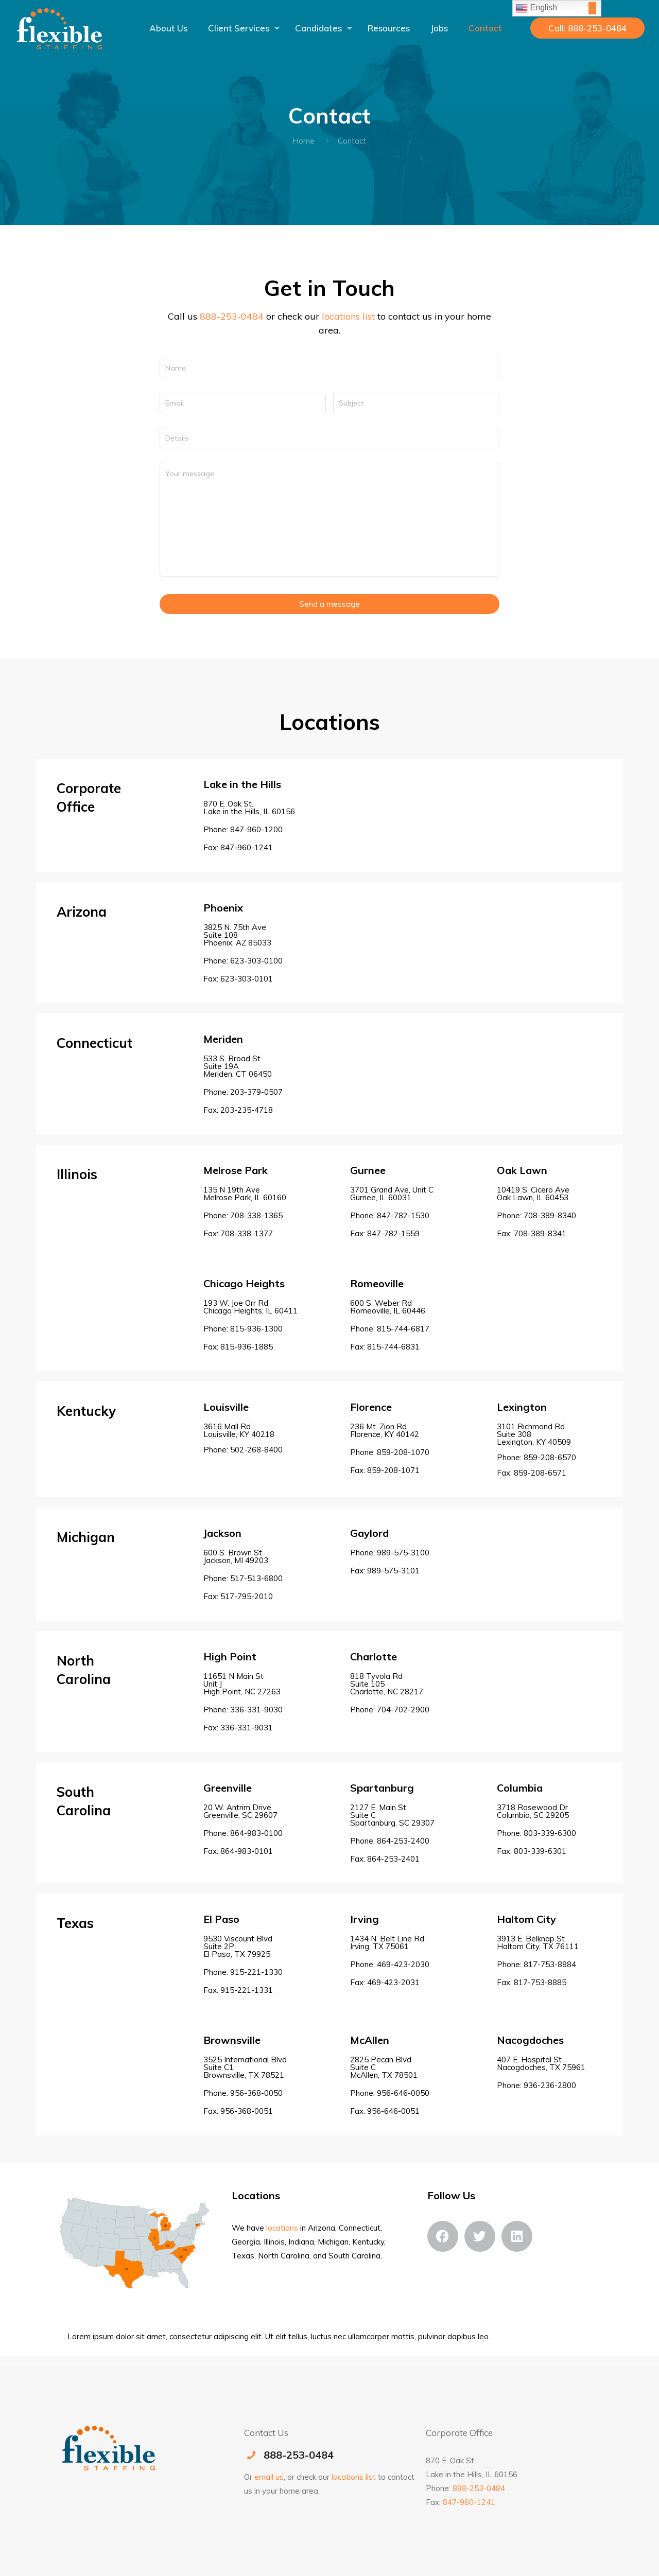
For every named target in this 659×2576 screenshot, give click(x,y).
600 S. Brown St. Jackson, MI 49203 (235, 1556)
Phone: (389, 1709)
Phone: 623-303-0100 (243, 961)
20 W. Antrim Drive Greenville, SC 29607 (240, 1811)
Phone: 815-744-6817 (389, 1329)
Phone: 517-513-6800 (243, 1578)
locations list (348, 316)
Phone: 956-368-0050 (243, 2093)
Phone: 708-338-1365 (243, 1215)
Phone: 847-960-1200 (243, 829)
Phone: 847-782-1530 (389, 1215)
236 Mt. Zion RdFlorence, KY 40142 (384, 1430)
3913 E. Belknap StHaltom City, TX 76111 (538, 1942)
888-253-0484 (232, 316)
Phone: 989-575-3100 (389, 1552)
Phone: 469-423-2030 (389, 1964)
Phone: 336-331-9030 (243, 1709)
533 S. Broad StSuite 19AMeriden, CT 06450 (237, 1066)
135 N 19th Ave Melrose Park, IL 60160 (244, 1193)
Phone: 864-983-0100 (243, 1833)
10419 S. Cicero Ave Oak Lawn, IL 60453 (533, 1193)
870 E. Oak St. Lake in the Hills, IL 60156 (249, 807)
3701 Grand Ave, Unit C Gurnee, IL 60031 (391, 1193)
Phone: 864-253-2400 (389, 1841)
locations (282, 2228)
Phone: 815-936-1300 (243, 1329)
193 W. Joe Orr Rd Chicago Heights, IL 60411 (250, 1307)
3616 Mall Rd (243, 1438)
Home (303, 141)
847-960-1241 (469, 2502)
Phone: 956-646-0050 (389, 2093)
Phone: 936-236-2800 (536, 2085)
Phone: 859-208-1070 (389, 1452)
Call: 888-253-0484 (587, 28)
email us (269, 2477)
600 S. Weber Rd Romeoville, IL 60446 (387, 1307)
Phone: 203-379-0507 (243, 1092)
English (536, 8)
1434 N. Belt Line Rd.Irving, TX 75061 (388, 1942)
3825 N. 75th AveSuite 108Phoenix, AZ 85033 (237, 935)
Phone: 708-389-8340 (536, 1215)
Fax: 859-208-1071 (385, 1470)
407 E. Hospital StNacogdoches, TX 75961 (541, 2063)
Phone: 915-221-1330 (243, 1972)
